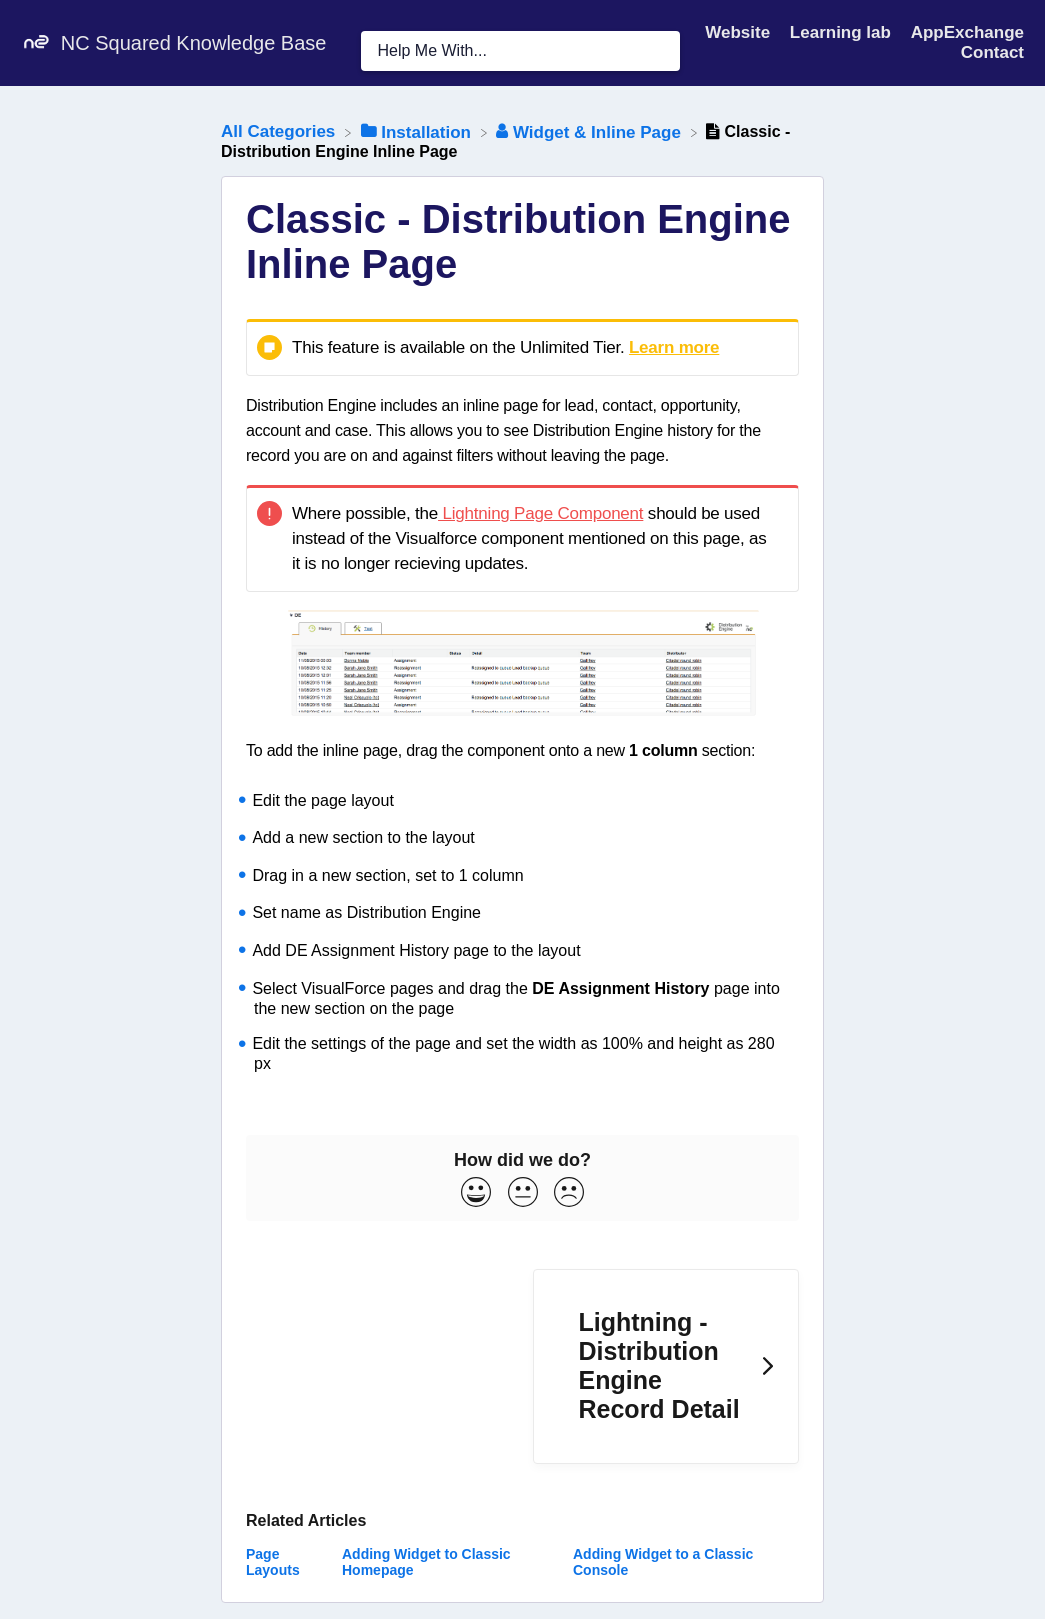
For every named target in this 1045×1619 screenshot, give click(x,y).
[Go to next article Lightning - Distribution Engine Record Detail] (666, 1366)
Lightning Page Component (540, 513)
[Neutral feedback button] (523, 1193)
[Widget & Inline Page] (590, 131)
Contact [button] (992, 52)
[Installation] (418, 131)
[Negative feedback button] (569, 1193)
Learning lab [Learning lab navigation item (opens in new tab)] (843, 32)
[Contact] (992, 52)
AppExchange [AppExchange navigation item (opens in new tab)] (967, 32)
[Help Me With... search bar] (520, 51)
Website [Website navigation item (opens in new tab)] (740, 32)
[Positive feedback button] (476, 1193)
